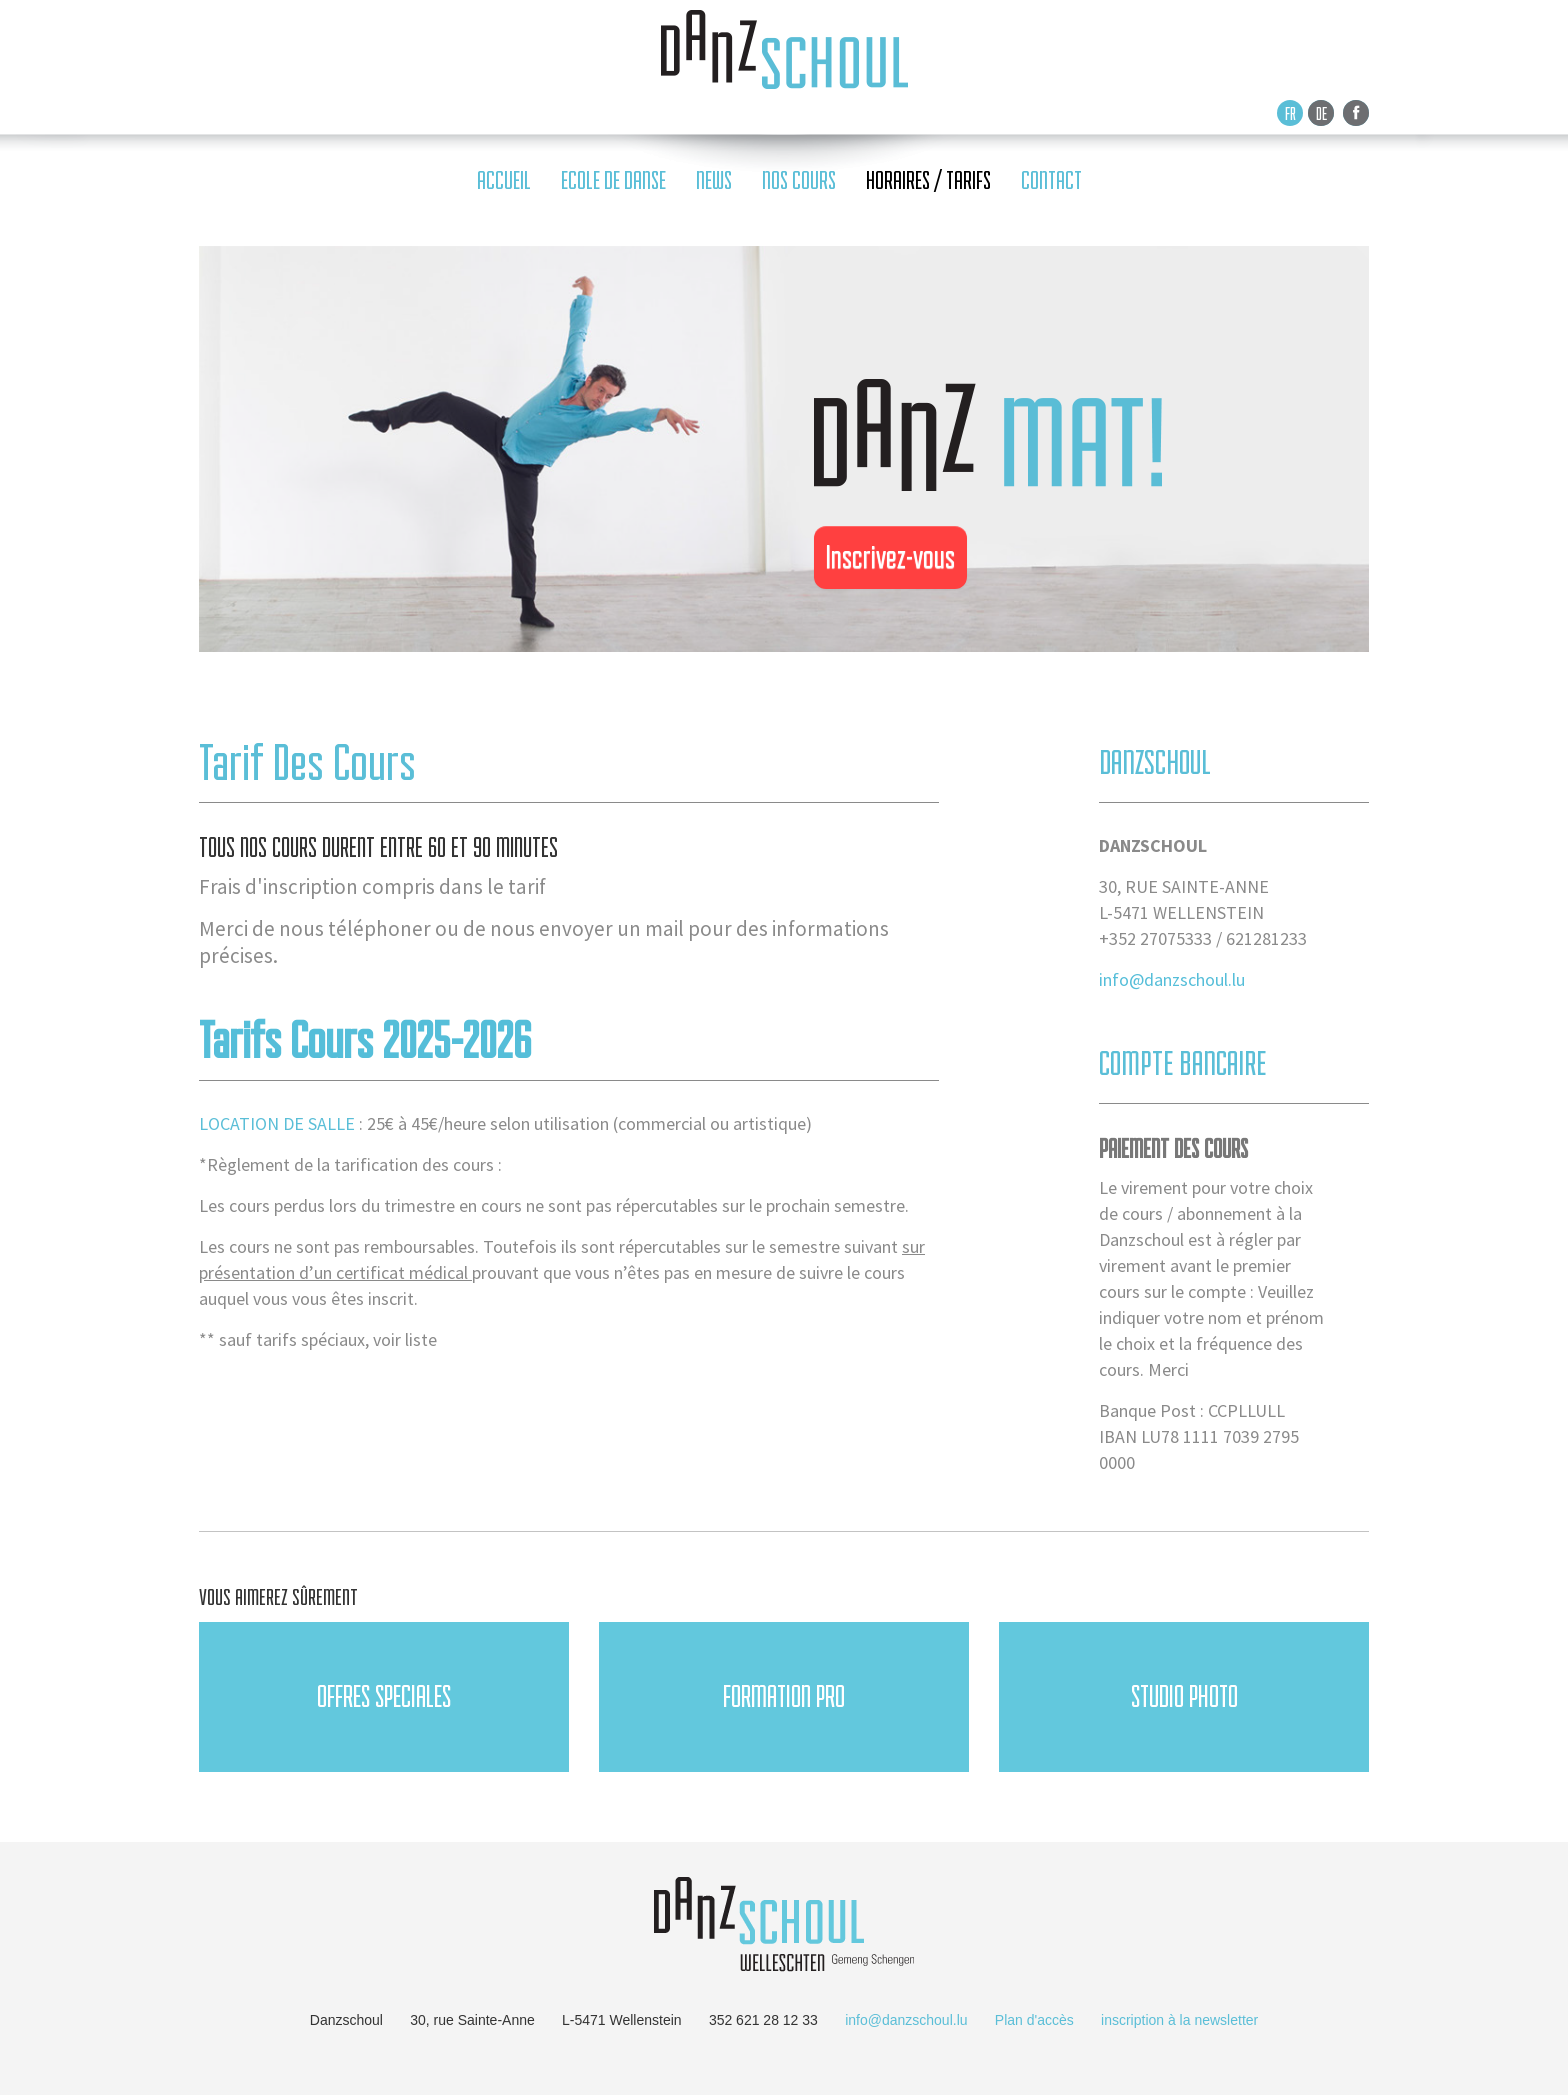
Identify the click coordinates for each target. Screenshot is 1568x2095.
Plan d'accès (1034, 2020)
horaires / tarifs (928, 181)
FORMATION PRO (784, 1697)
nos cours (799, 181)
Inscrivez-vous (890, 557)
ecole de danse (613, 181)
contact (1051, 181)
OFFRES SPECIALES (384, 1697)
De (1321, 113)
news (714, 181)
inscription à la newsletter (1179, 2020)
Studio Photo (1184, 1697)
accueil (504, 181)
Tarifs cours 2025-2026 (365, 1040)
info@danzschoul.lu (1172, 979)
